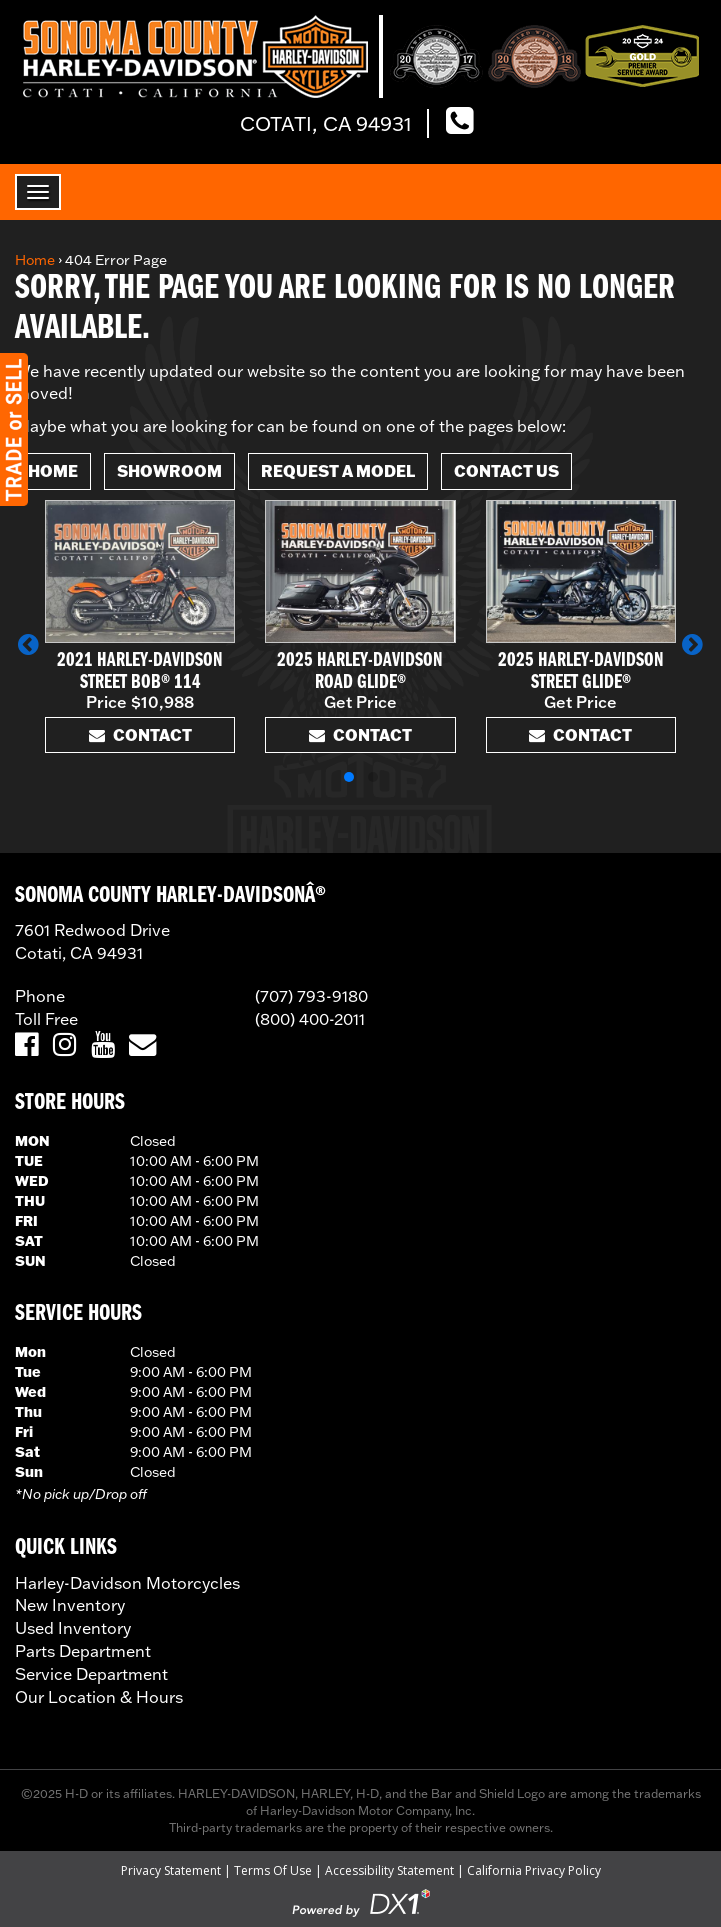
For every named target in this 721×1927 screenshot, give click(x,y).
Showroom (169, 470)
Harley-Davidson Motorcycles (127, 1583)
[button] (28, 644)
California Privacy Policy (534, 1870)
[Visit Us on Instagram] (64, 1045)
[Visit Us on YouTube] (102, 1045)
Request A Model (338, 470)
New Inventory (70, 1605)
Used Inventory (73, 1628)
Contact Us (506, 470)
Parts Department (83, 1651)
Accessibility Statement (389, 1870)
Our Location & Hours (99, 1697)
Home (35, 260)
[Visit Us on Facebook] (26, 1045)
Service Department (91, 1674)
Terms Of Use (273, 1870)
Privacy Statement (171, 1870)
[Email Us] (142, 1045)
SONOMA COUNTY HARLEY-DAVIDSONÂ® (170, 896)
